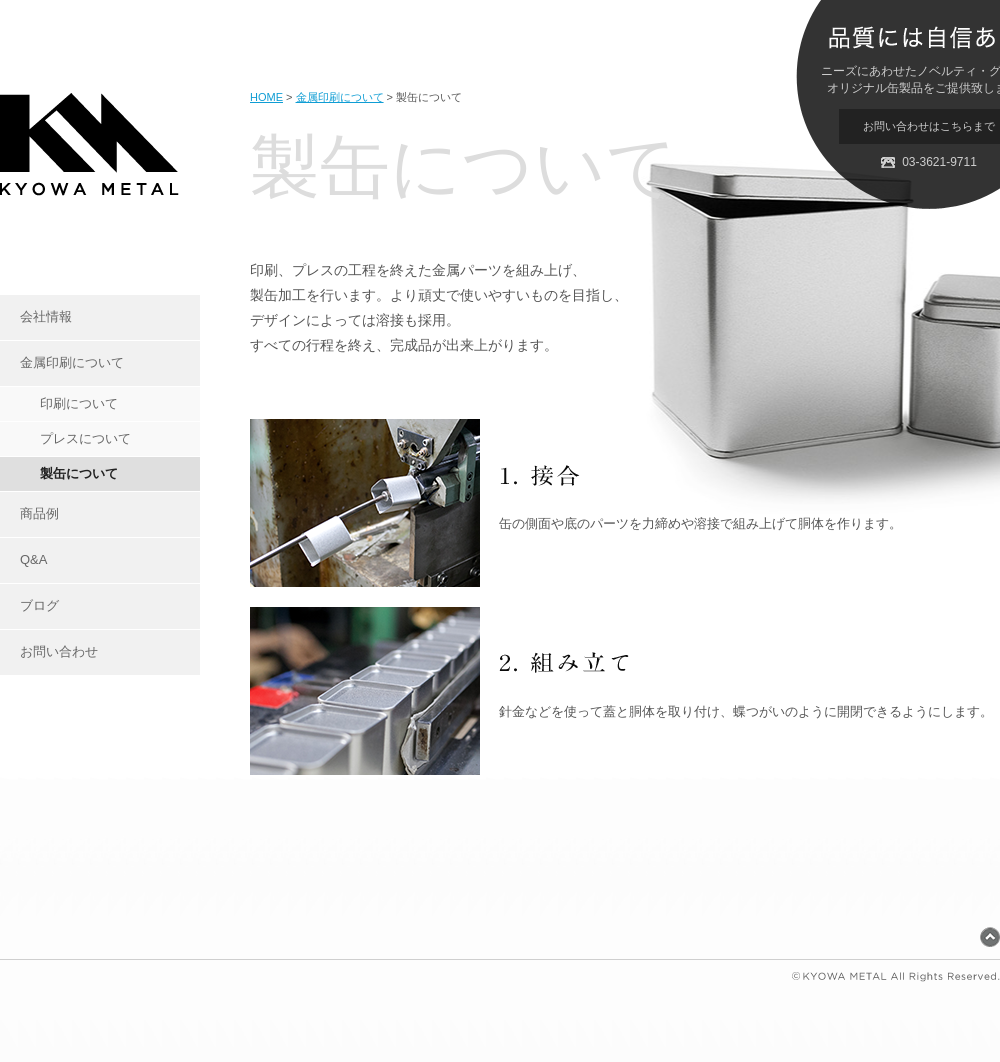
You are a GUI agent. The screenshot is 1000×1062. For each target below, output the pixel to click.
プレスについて (85, 438)
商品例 (39, 513)
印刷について (79, 403)
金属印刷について (72, 362)
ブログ (39, 605)
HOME (266, 97)
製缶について (79, 473)
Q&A (33, 559)
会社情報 (46, 316)
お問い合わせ (59, 651)
